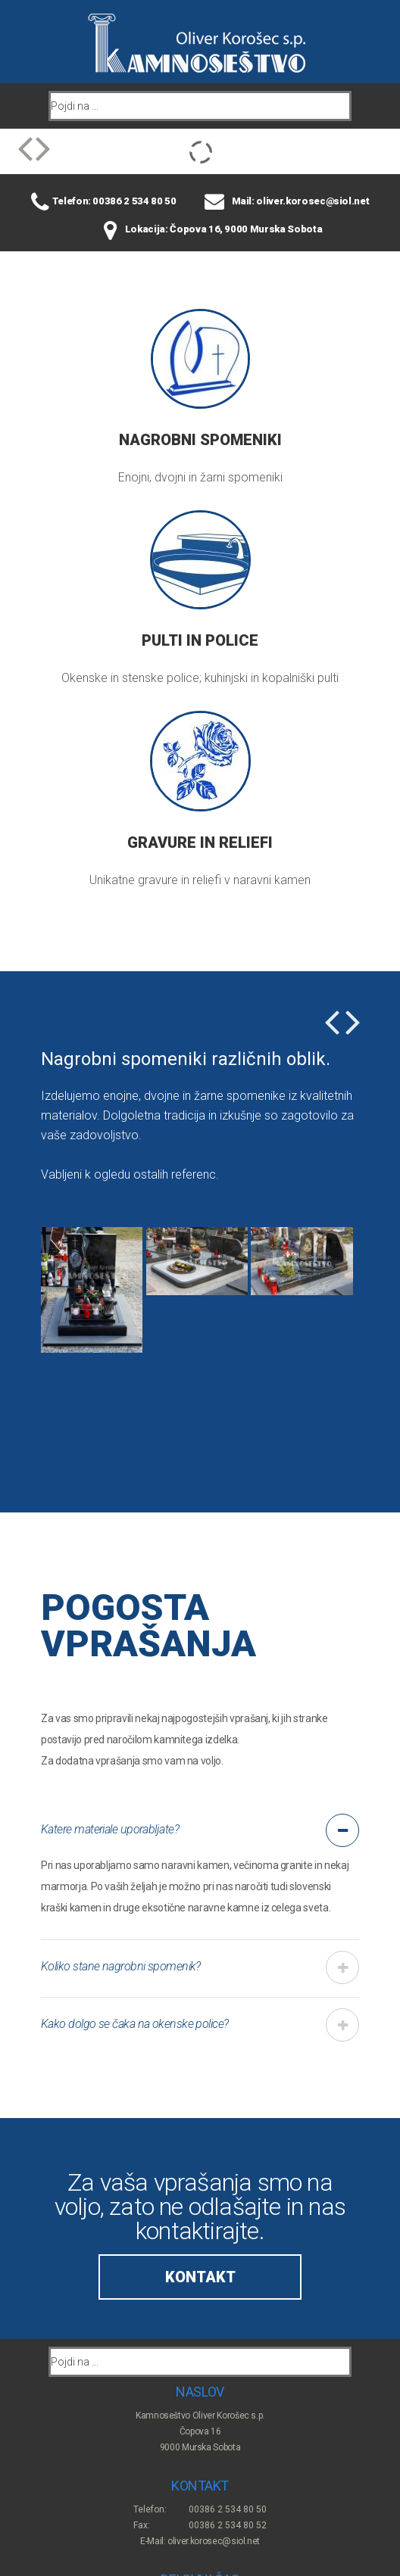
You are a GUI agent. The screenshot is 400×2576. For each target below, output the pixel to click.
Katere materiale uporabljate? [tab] (110, 1829)
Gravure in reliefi (200, 842)
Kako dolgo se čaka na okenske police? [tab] (135, 2024)
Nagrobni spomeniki (200, 440)
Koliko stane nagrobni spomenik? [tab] (121, 1966)
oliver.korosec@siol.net (213, 2541)
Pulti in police (200, 640)
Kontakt (200, 2277)
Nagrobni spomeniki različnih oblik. (185, 1059)
